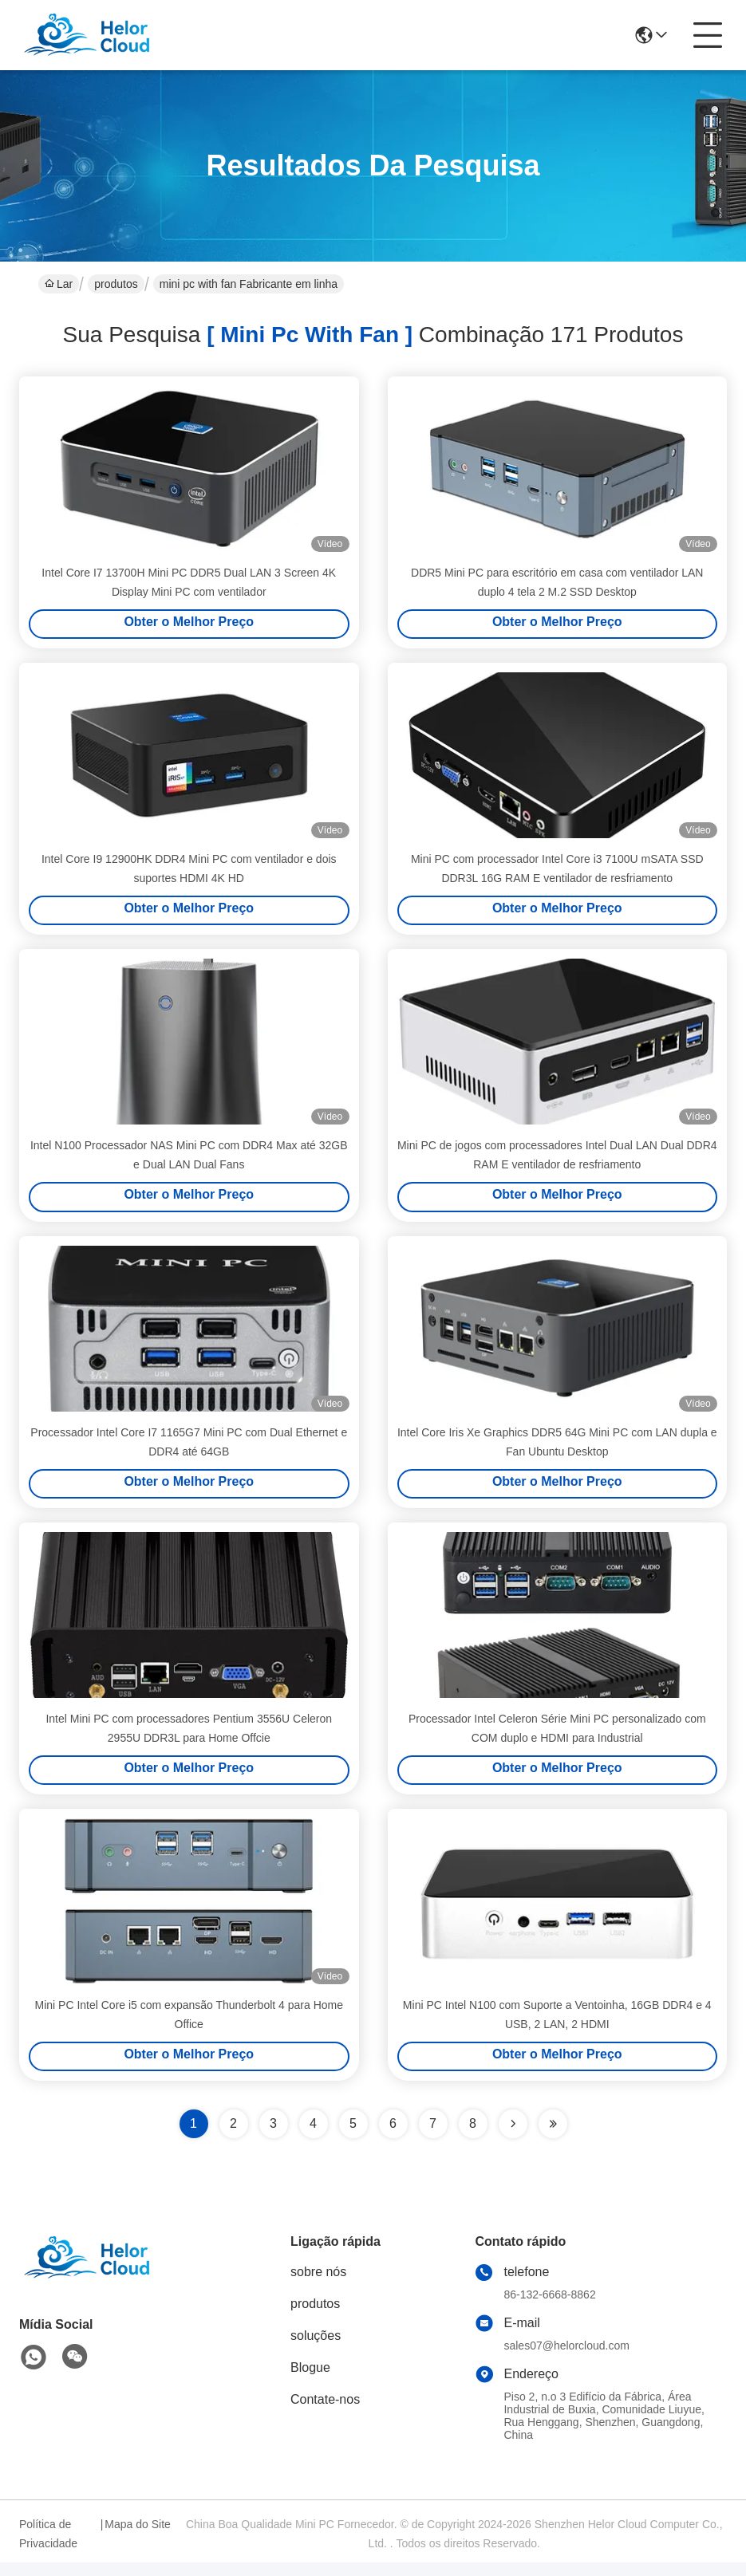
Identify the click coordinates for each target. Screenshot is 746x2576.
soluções (315, 2349)
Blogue (310, 2381)
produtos (115, 284)
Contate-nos (325, 2413)
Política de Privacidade (48, 2547)
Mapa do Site (138, 2537)
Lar (59, 284)
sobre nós (318, 2285)
